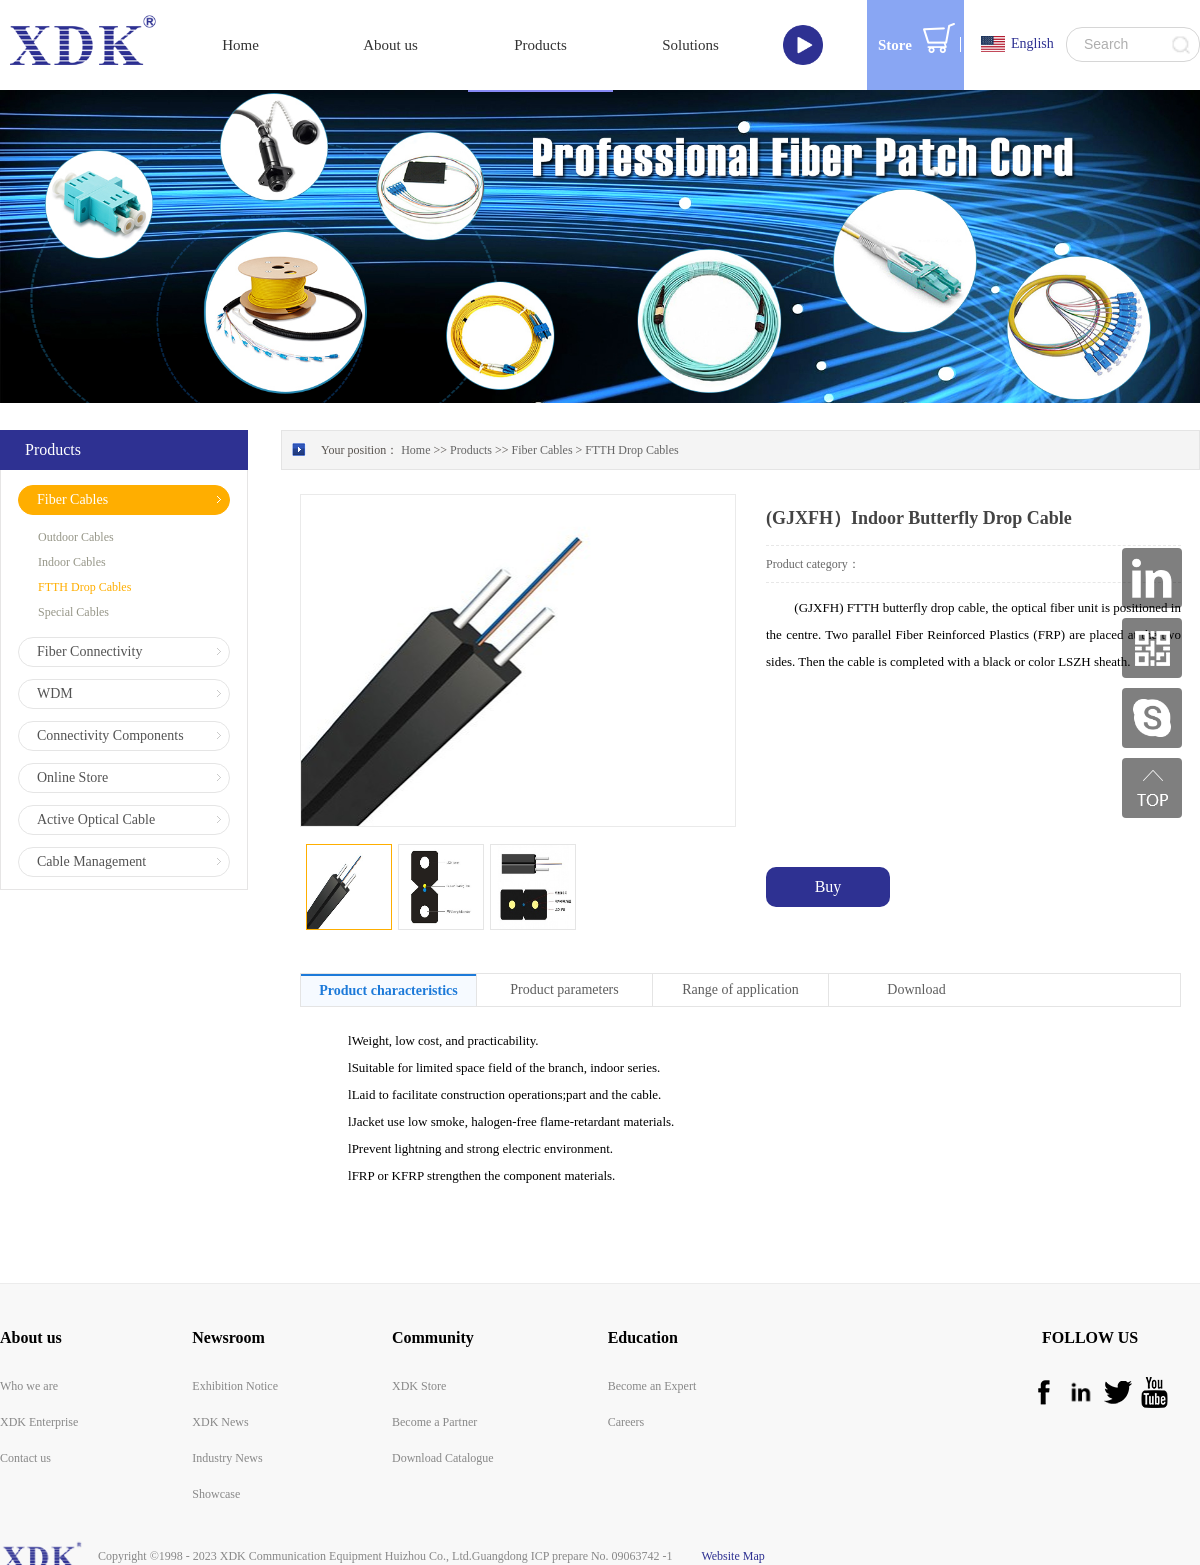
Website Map (730, 1556)
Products (471, 450)
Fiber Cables (542, 450)
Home (240, 45)
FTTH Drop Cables (631, 450)
